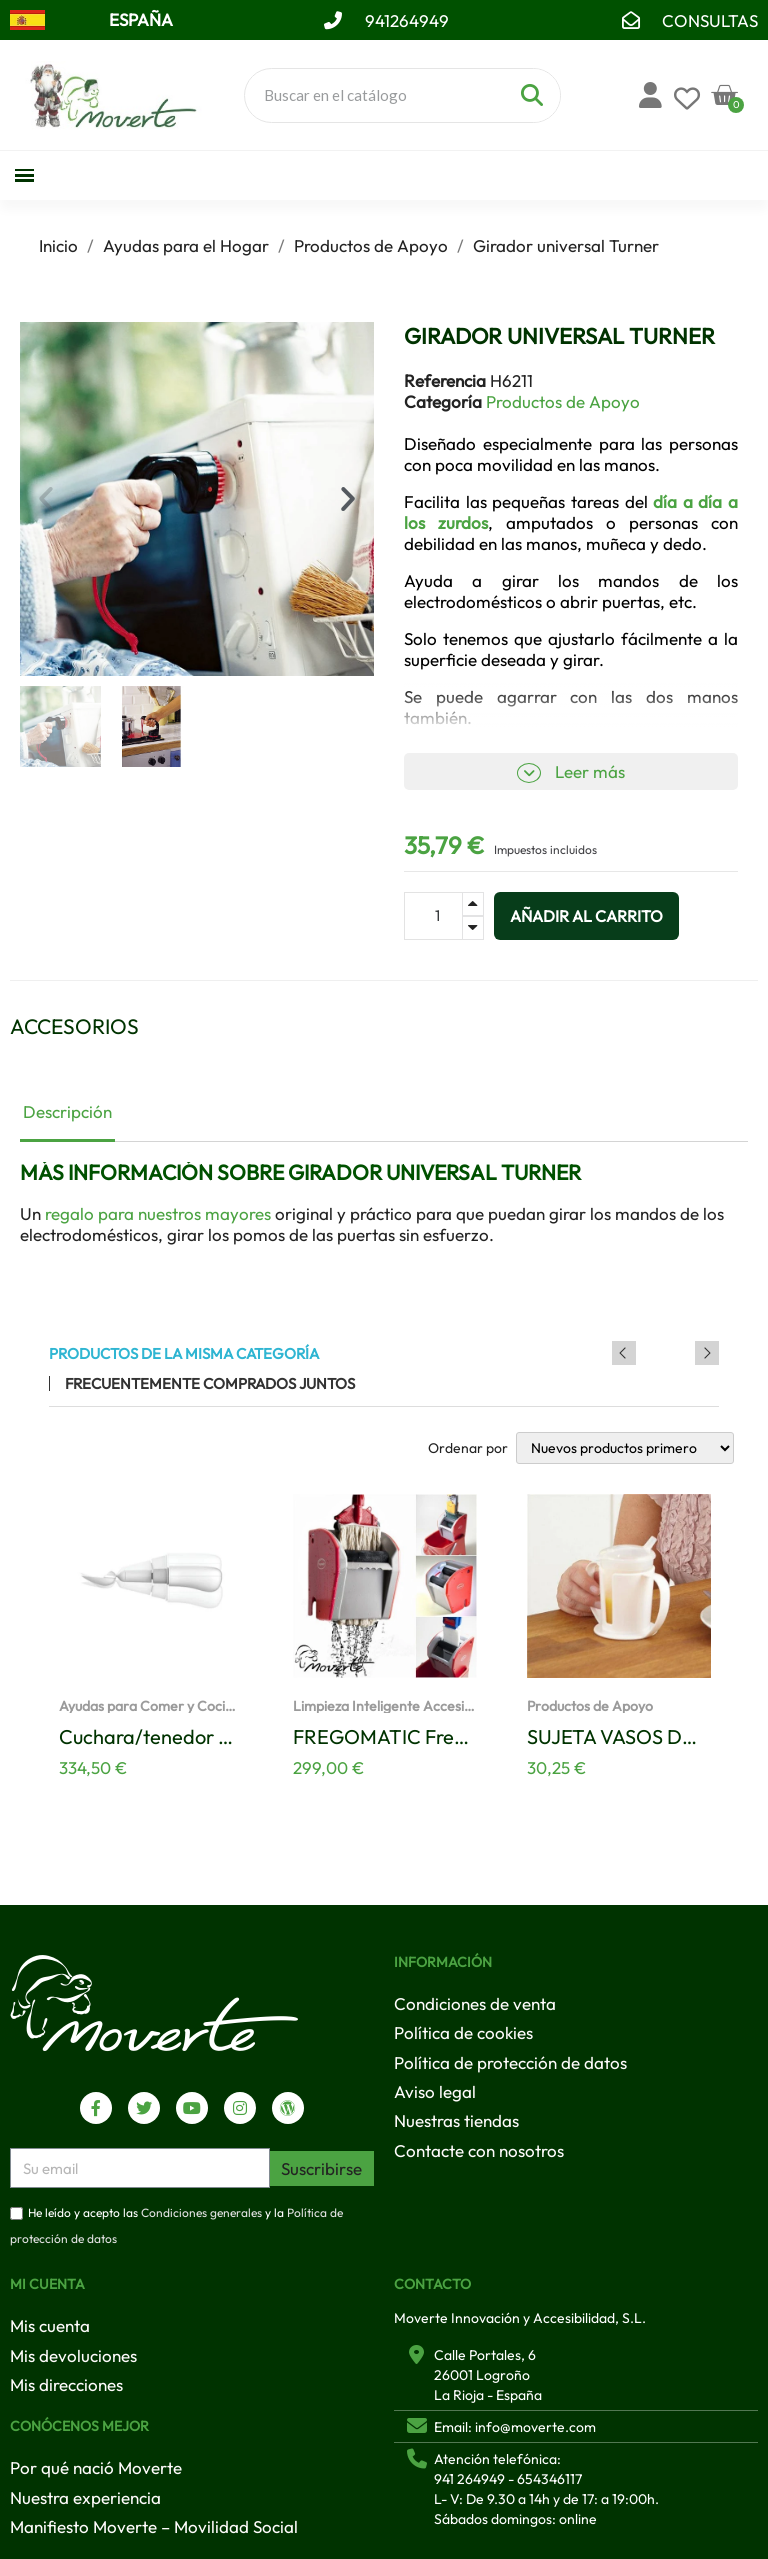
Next (707, 1353)
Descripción (67, 1111)
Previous (680, 1353)
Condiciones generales (201, 2212)
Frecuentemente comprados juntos (210, 1383)
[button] (46, 499)
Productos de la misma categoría (184, 1353)
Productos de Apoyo (563, 401)
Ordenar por (468, 1448)
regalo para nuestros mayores (158, 1213)
